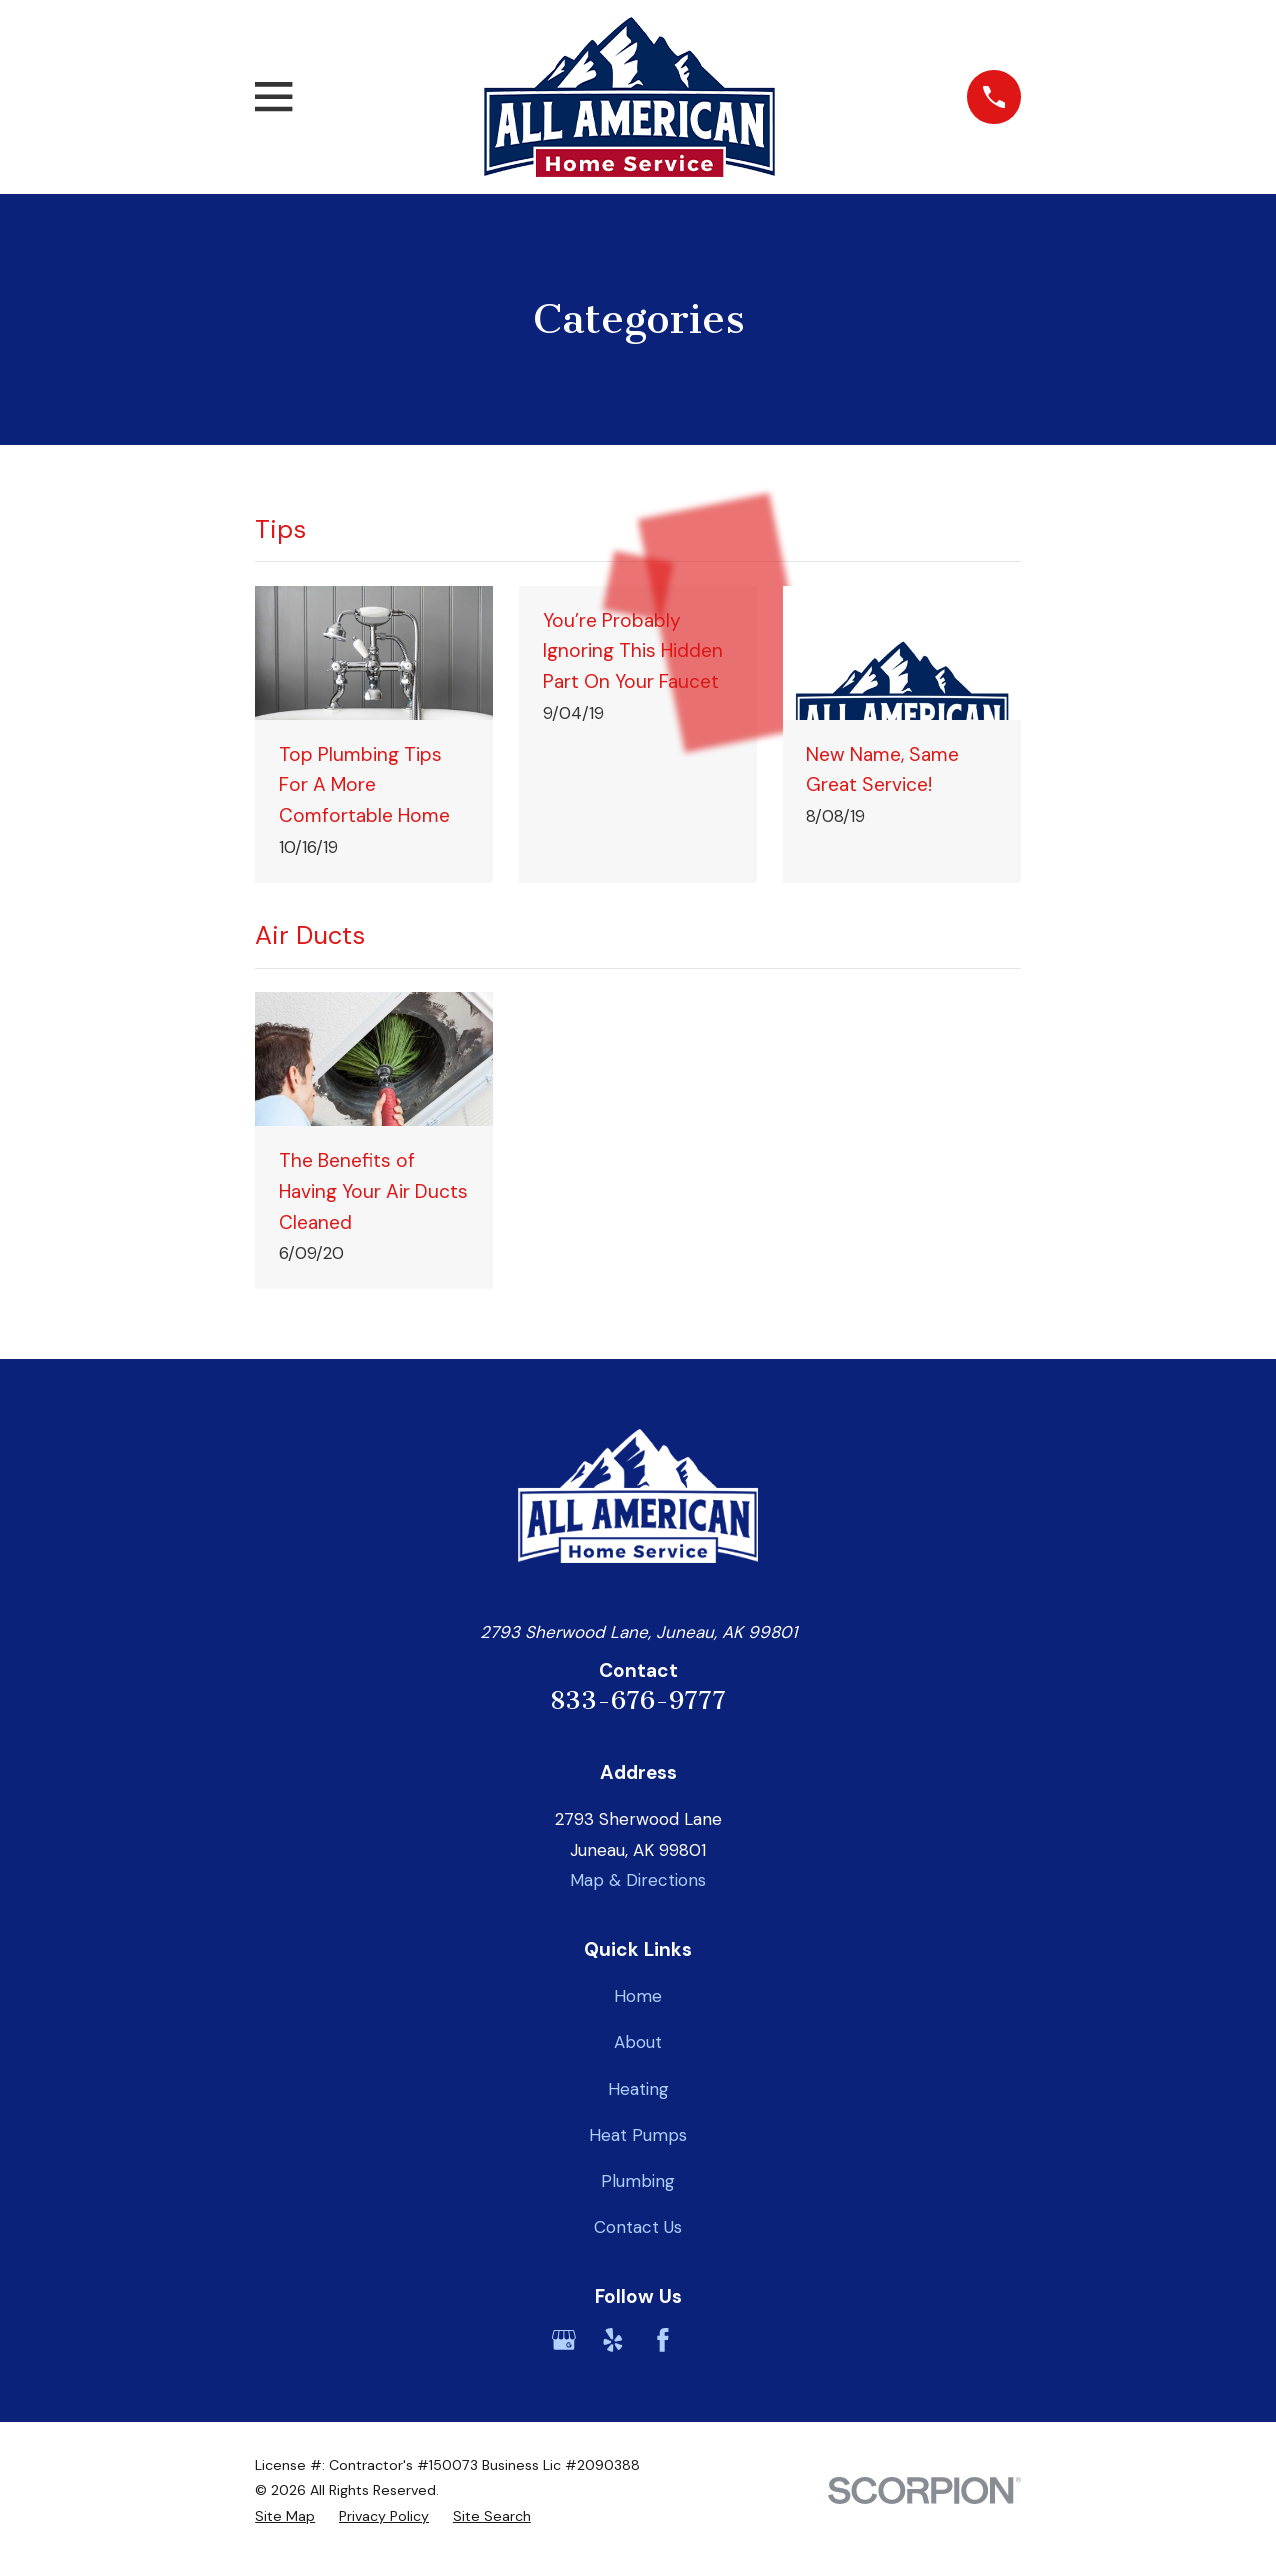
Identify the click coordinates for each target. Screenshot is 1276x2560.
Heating (638, 2089)
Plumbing (638, 2181)
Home (638, 1996)
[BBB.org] (712, 2340)
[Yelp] (613, 2340)
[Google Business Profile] (564, 2340)
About (638, 2042)
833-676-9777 (638, 1700)
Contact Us (638, 2227)
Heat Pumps (638, 2135)
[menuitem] (285, 2517)
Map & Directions (638, 1880)
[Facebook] (663, 2340)
